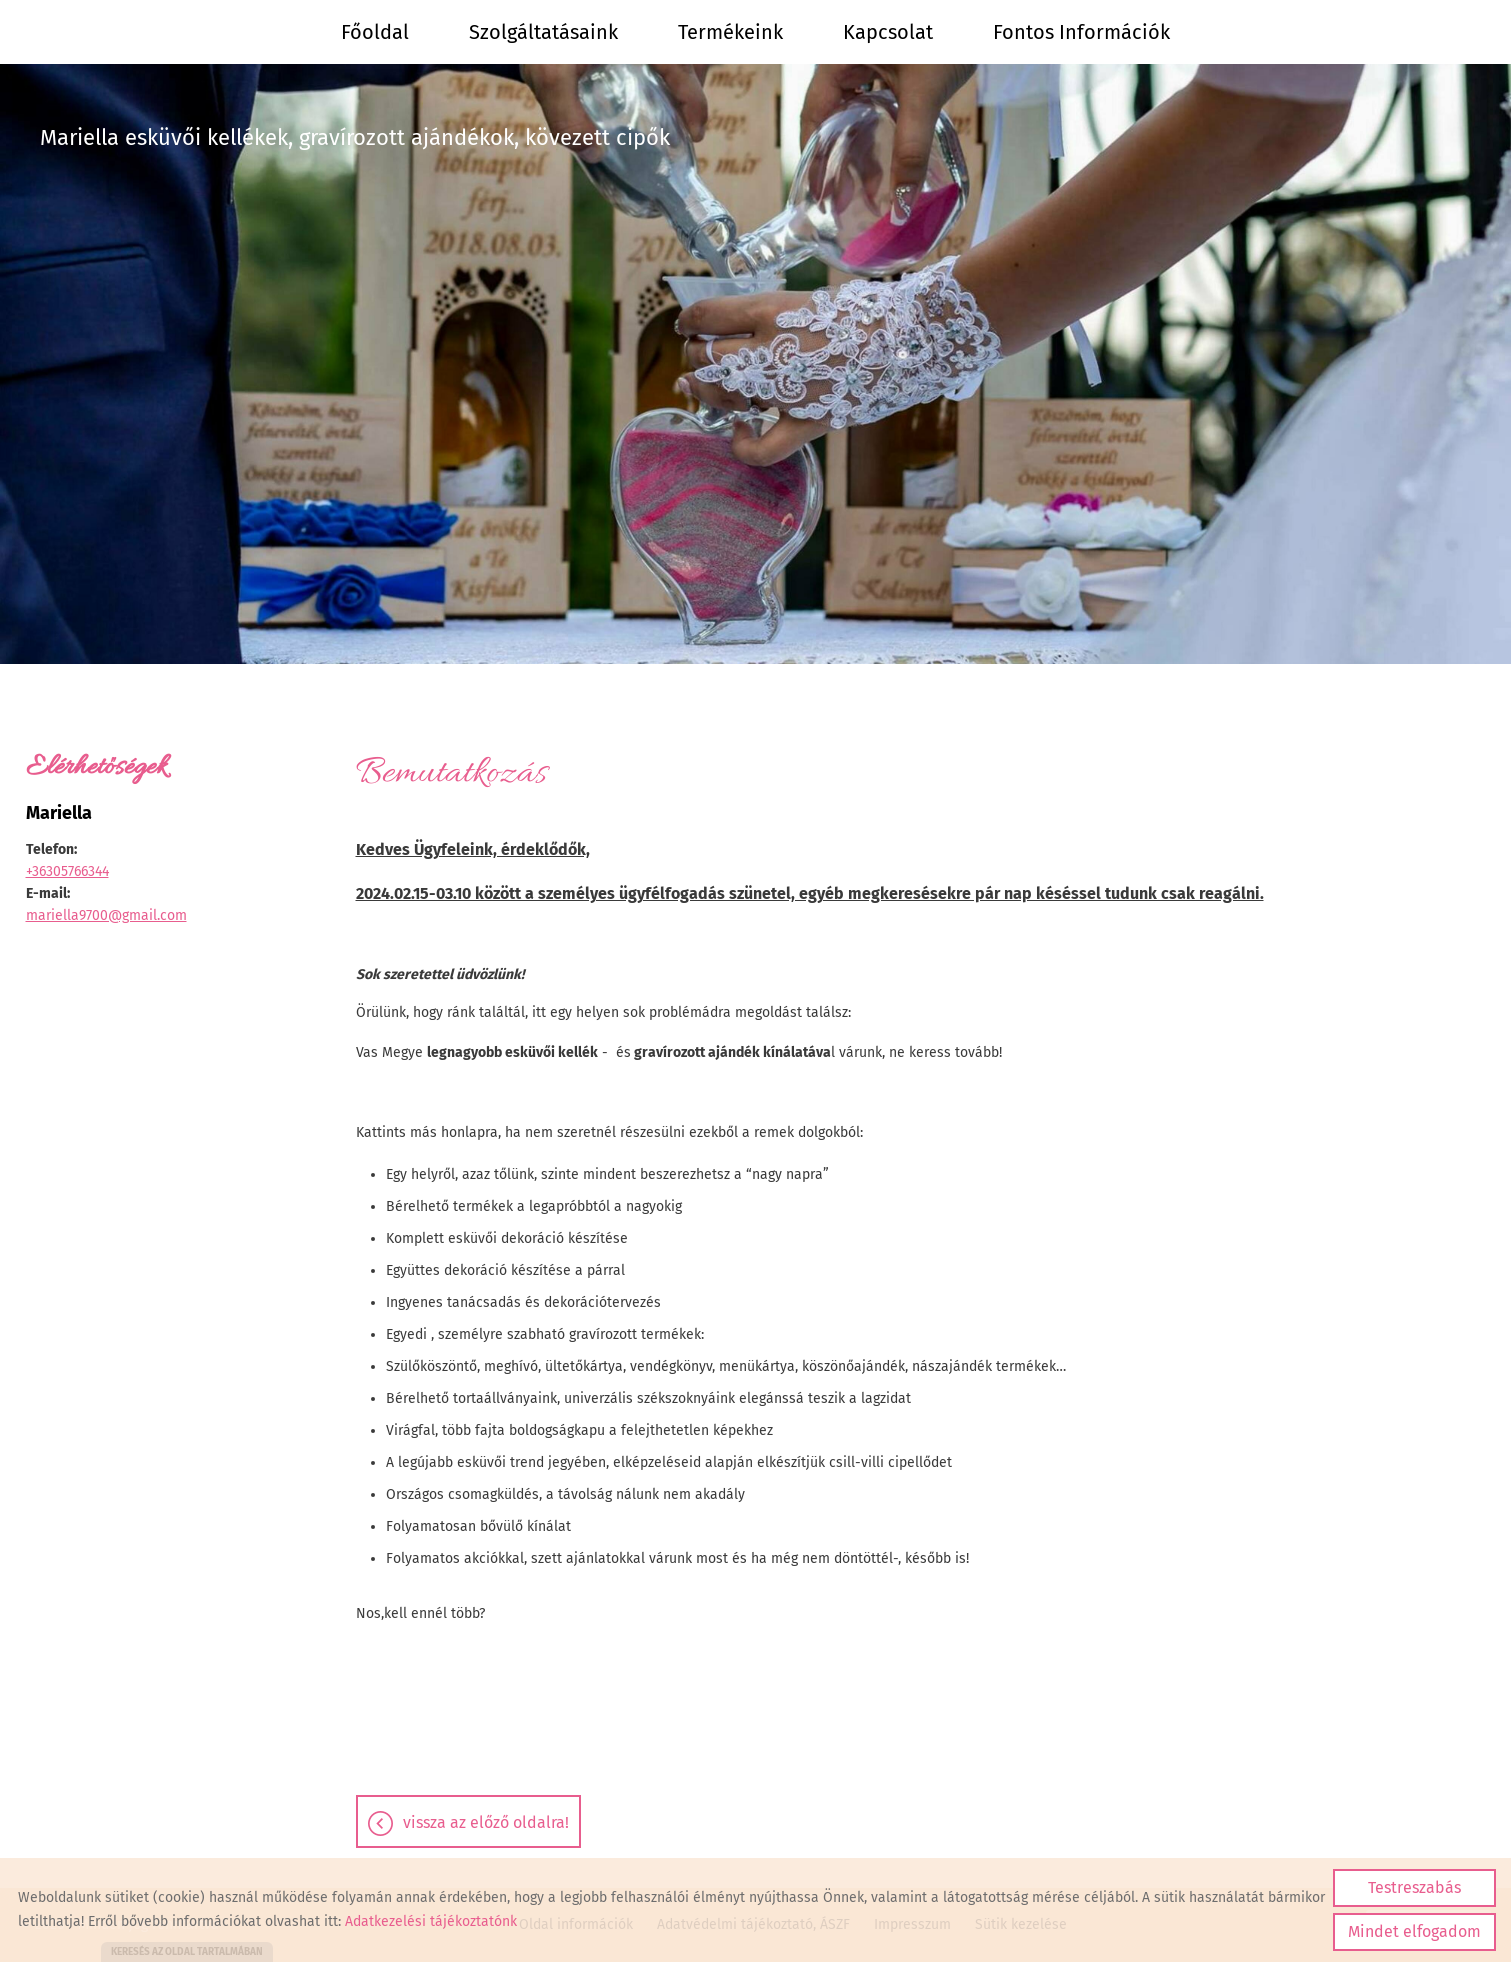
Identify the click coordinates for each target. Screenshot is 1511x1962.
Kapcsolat (888, 32)
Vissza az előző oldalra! (486, 1822)
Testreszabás (1414, 1887)
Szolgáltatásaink (543, 32)
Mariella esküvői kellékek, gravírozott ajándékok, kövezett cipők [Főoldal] (355, 137)
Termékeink (730, 32)
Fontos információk (1081, 32)
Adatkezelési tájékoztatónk (431, 1921)
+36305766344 (67, 871)
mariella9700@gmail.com (106, 915)
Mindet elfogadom (1414, 1931)
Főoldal (375, 32)
